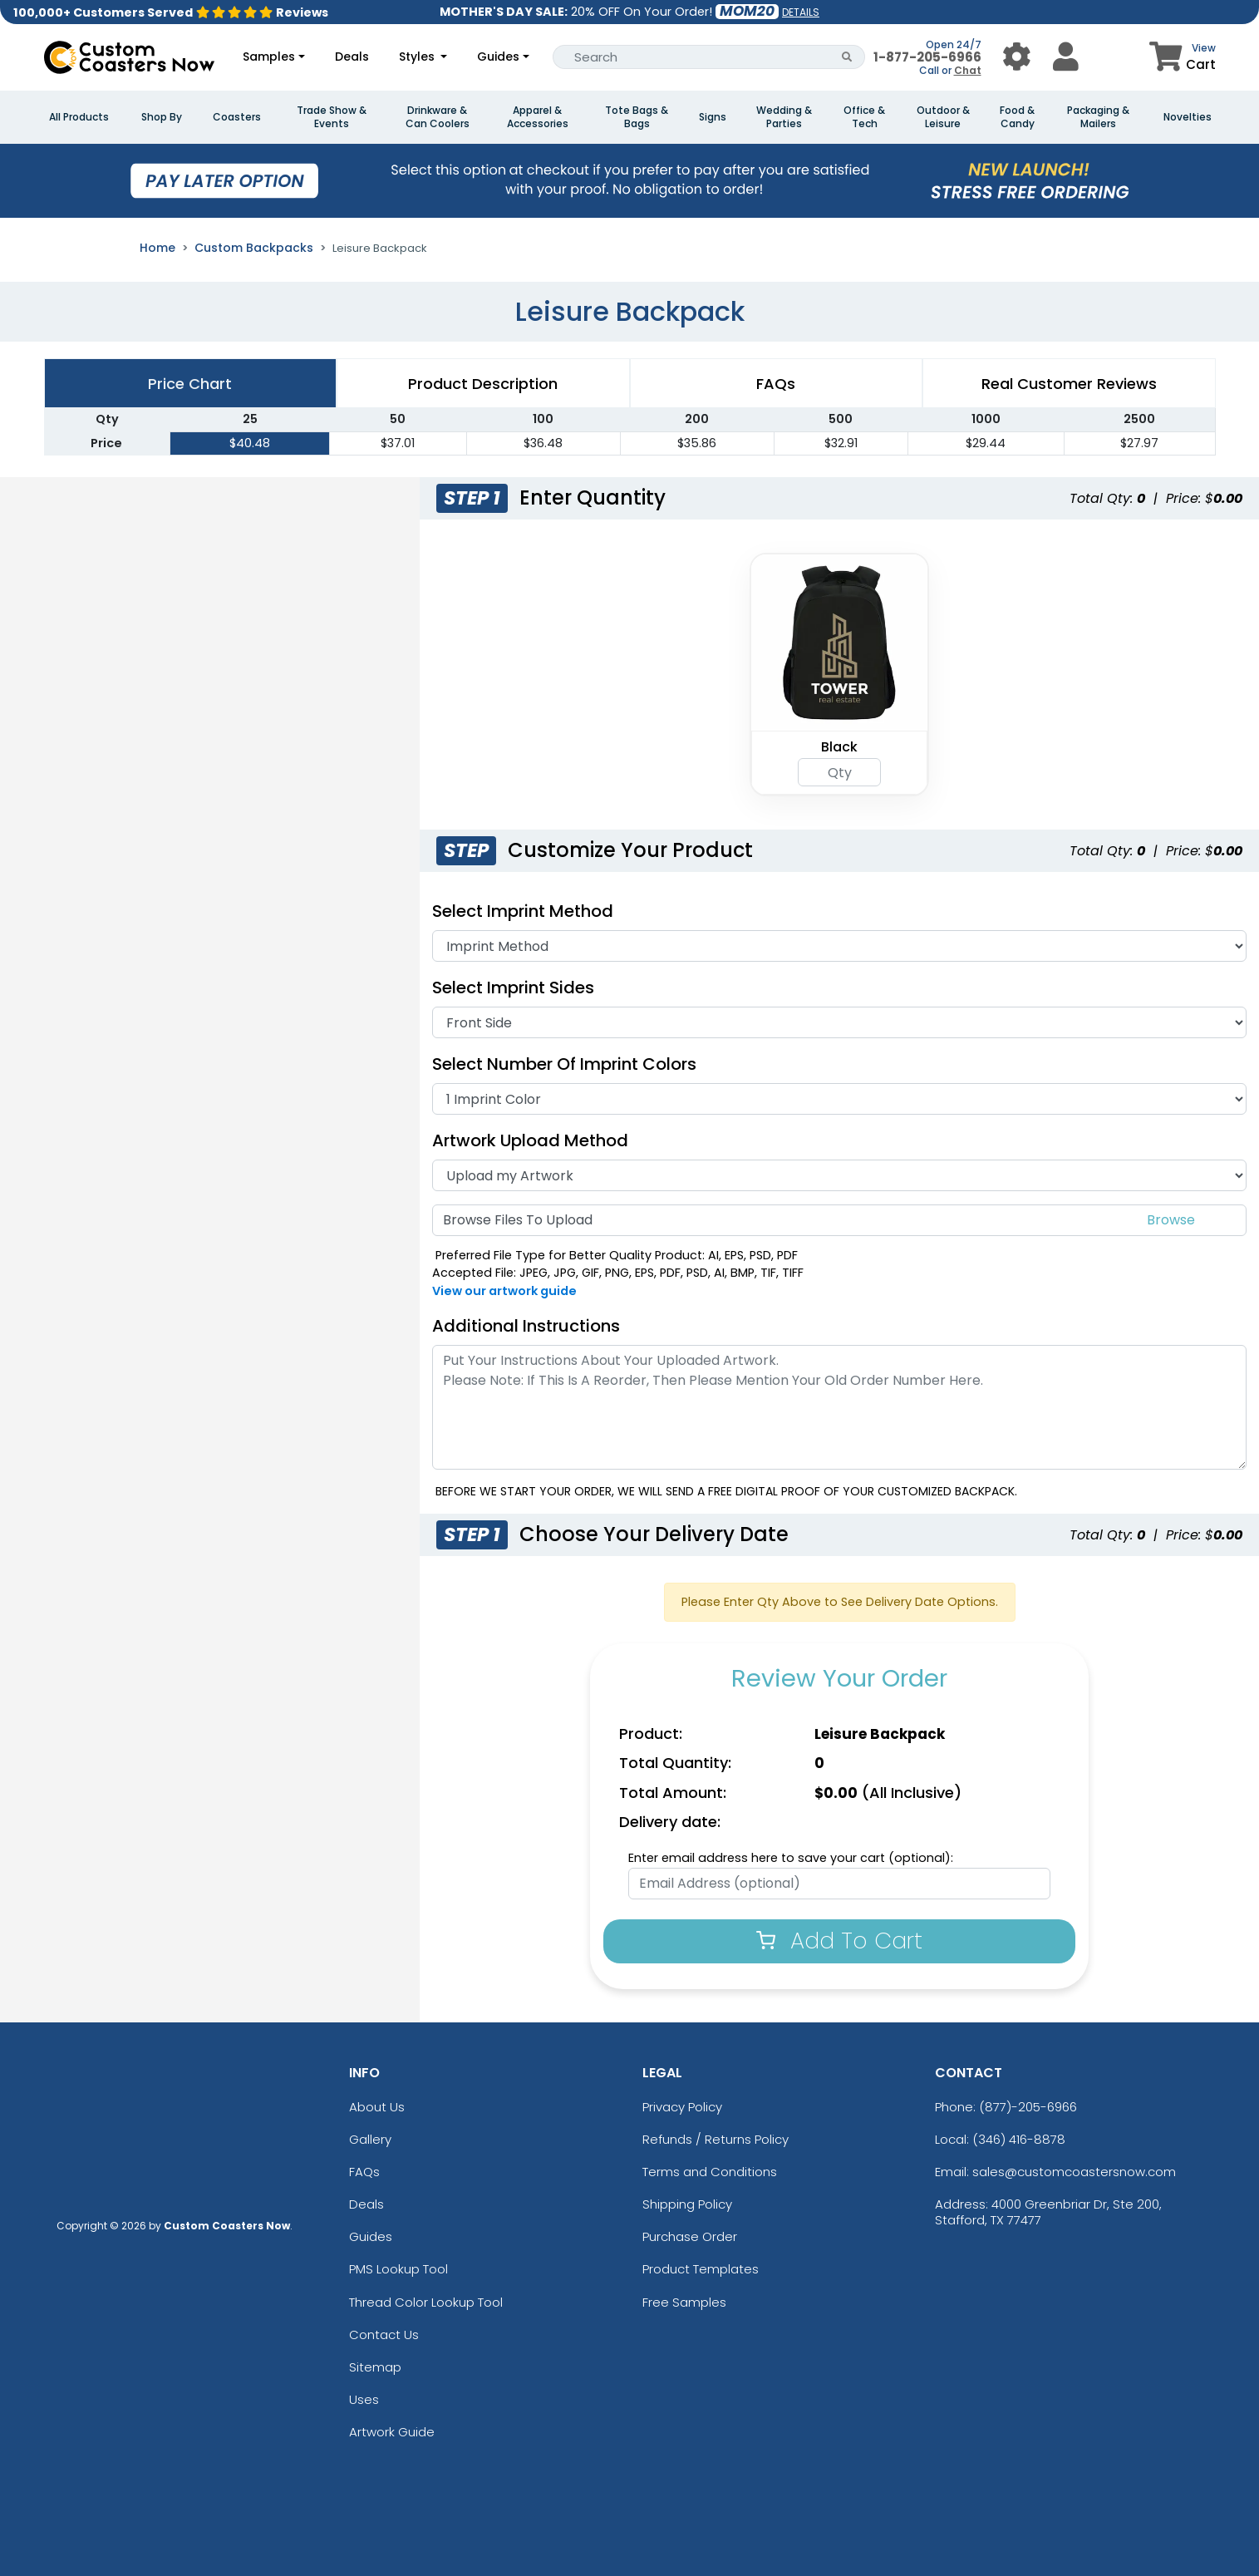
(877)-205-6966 (1028, 2106)
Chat (967, 70)
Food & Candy (1017, 117)
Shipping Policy (687, 2204)
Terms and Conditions (709, 2171)
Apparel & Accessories (537, 117)
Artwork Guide (392, 2432)
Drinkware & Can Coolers (438, 117)
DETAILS (800, 12)
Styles (418, 56)
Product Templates (700, 2269)
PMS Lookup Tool (398, 2269)
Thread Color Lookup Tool (426, 2302)
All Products (79, 117)
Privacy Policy (682, 2106)
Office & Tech (864, 117)
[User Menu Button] (1016, 57)
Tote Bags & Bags (636, 117)
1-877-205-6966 (927, 57)
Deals (352, 56)
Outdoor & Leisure (943, 117)
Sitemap (375, 2367)
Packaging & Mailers (1098, 117)
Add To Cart (839, 1940)
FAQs (364, 2171)
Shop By (161, 117)
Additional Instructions (526, 1325)
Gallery (370, 2139)
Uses (364, 2399)
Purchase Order (689, 2236)
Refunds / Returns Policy (715, 2139)
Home (157, 247)
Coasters (237, 117)
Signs (712, 117)
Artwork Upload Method (530, 1140)
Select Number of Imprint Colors (564, 1064)
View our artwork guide (504, 1291)
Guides (498, 56)
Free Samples (684, 2302)
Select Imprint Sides (513, 987)
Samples (269, 56)
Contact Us (384, 2334)
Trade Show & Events (331, 117)
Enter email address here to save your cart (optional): (790, 1857)
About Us (377, 2106)
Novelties (1187, 117)
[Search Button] (847, 57)
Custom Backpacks (253, 247)
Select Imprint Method (522, 911)
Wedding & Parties (784, 117)
